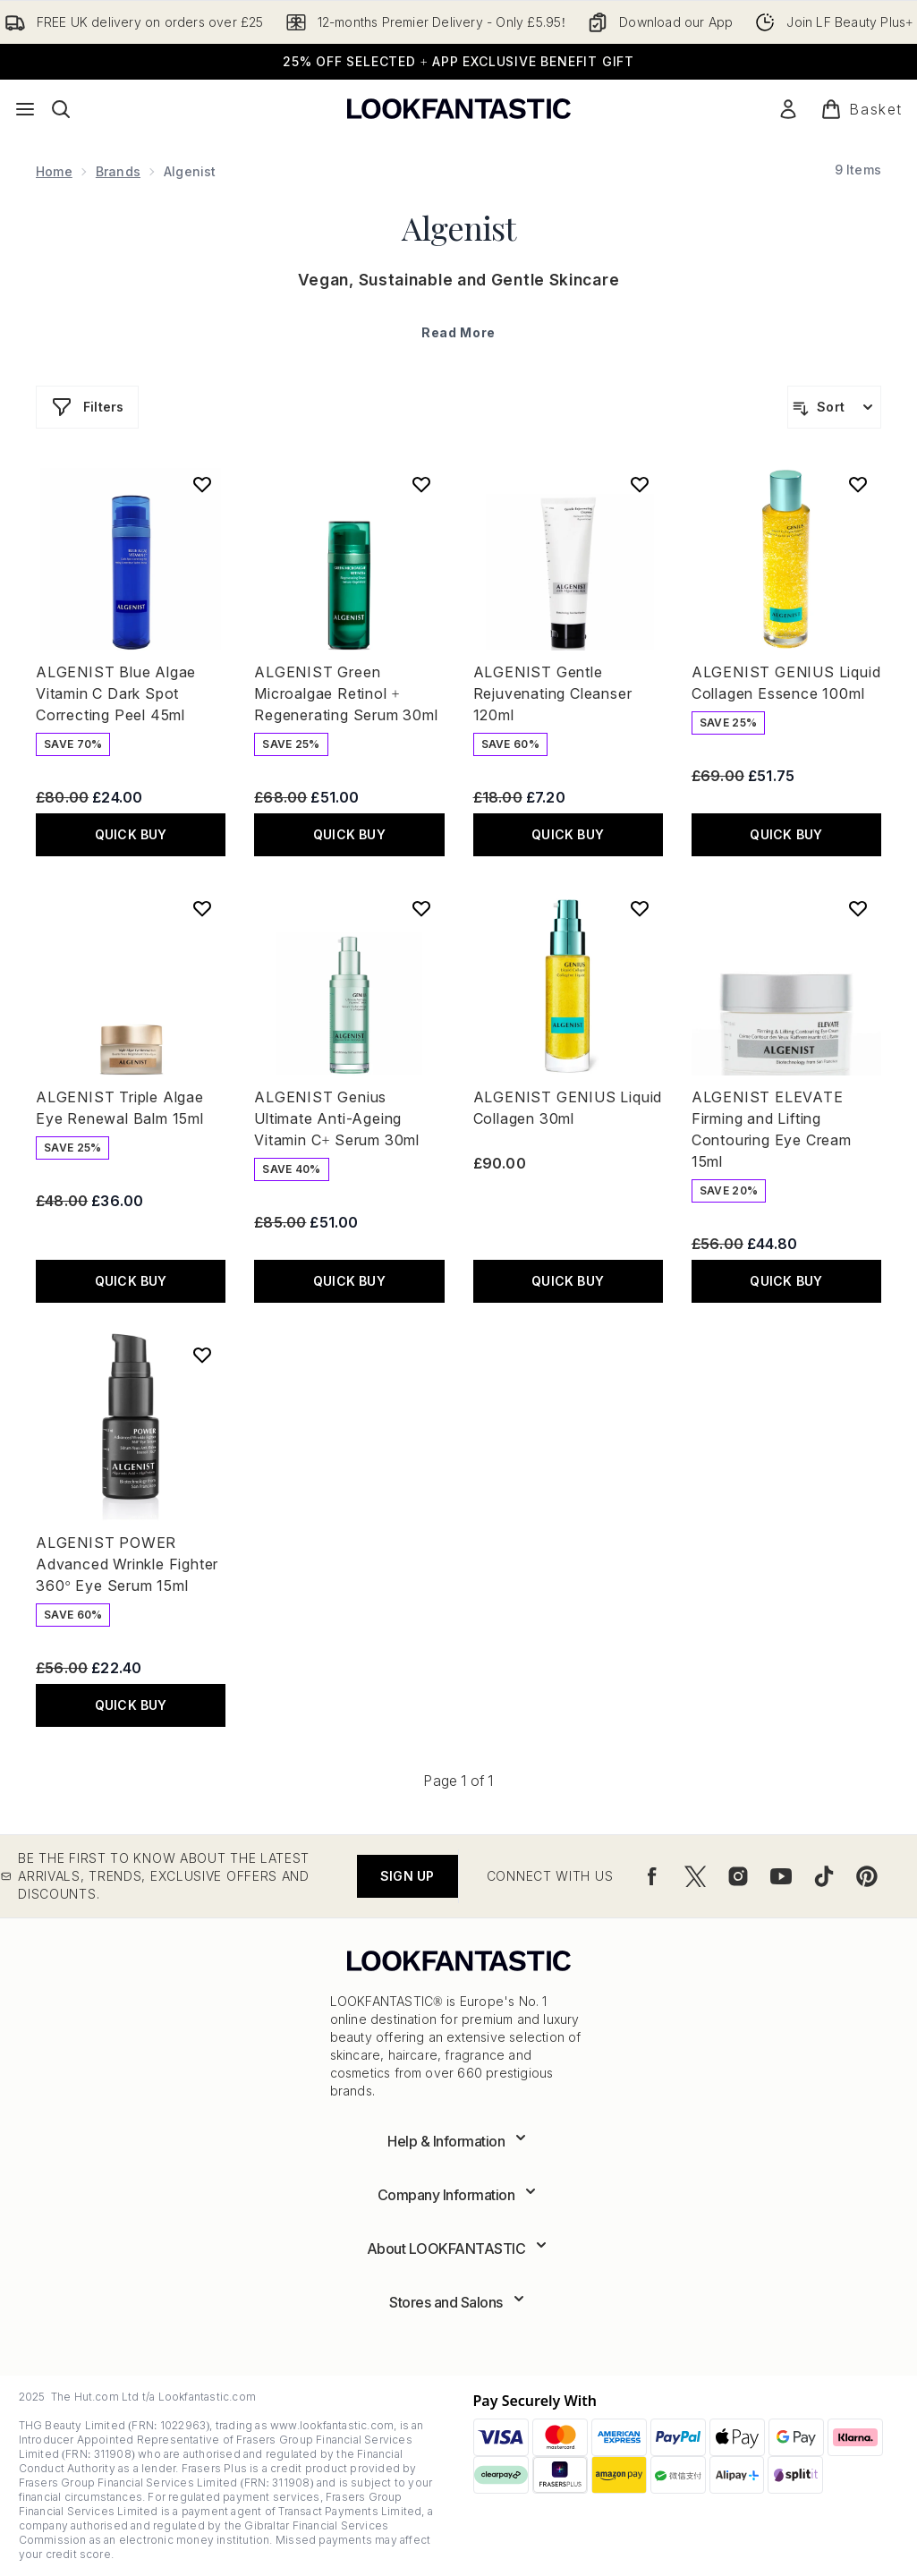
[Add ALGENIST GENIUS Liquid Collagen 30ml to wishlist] (639, 908)
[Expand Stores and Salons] (458, 2302)
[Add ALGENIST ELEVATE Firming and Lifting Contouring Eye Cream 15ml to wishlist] (857, 908)
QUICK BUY (131, 834)
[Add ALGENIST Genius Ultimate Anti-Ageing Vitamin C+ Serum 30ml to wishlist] (421, 908)
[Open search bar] (61, 109)
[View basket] (861, 109)
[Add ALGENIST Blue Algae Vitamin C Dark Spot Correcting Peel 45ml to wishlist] (202, 484)
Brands (118, 171)
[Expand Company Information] (459, 2194)
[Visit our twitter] (695, 1876)
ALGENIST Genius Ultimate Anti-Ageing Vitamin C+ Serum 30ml (337, 1118)
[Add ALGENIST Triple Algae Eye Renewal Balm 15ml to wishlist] (202, 908)
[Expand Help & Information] (458, 2141)
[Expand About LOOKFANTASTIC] (459, 2248)
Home (54, 171)
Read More (458, 332)
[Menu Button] (25, 109)
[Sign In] (788, 109)
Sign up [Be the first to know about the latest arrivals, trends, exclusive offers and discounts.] (407, 1875)
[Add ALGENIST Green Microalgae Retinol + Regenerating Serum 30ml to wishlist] (421, 484)
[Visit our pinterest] (866, 1876)
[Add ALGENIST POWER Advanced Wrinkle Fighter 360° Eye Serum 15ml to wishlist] (202, 1354)
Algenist (458, 227)
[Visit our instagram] (738, 1876)
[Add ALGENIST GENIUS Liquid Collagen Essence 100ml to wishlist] (857, 484)
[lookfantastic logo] (459, 108)
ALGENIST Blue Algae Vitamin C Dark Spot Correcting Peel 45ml (116, 693)
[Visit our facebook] (652, 1876)
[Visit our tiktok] (823, 1876)
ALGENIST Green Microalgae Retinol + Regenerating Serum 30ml (345, 693)
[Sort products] (834, 407)
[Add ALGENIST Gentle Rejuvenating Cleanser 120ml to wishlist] (639, 484)
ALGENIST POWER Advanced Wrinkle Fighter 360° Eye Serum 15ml (127, 1564)
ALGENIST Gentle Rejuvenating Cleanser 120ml (553, 693)
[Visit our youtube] (781, 1876)
